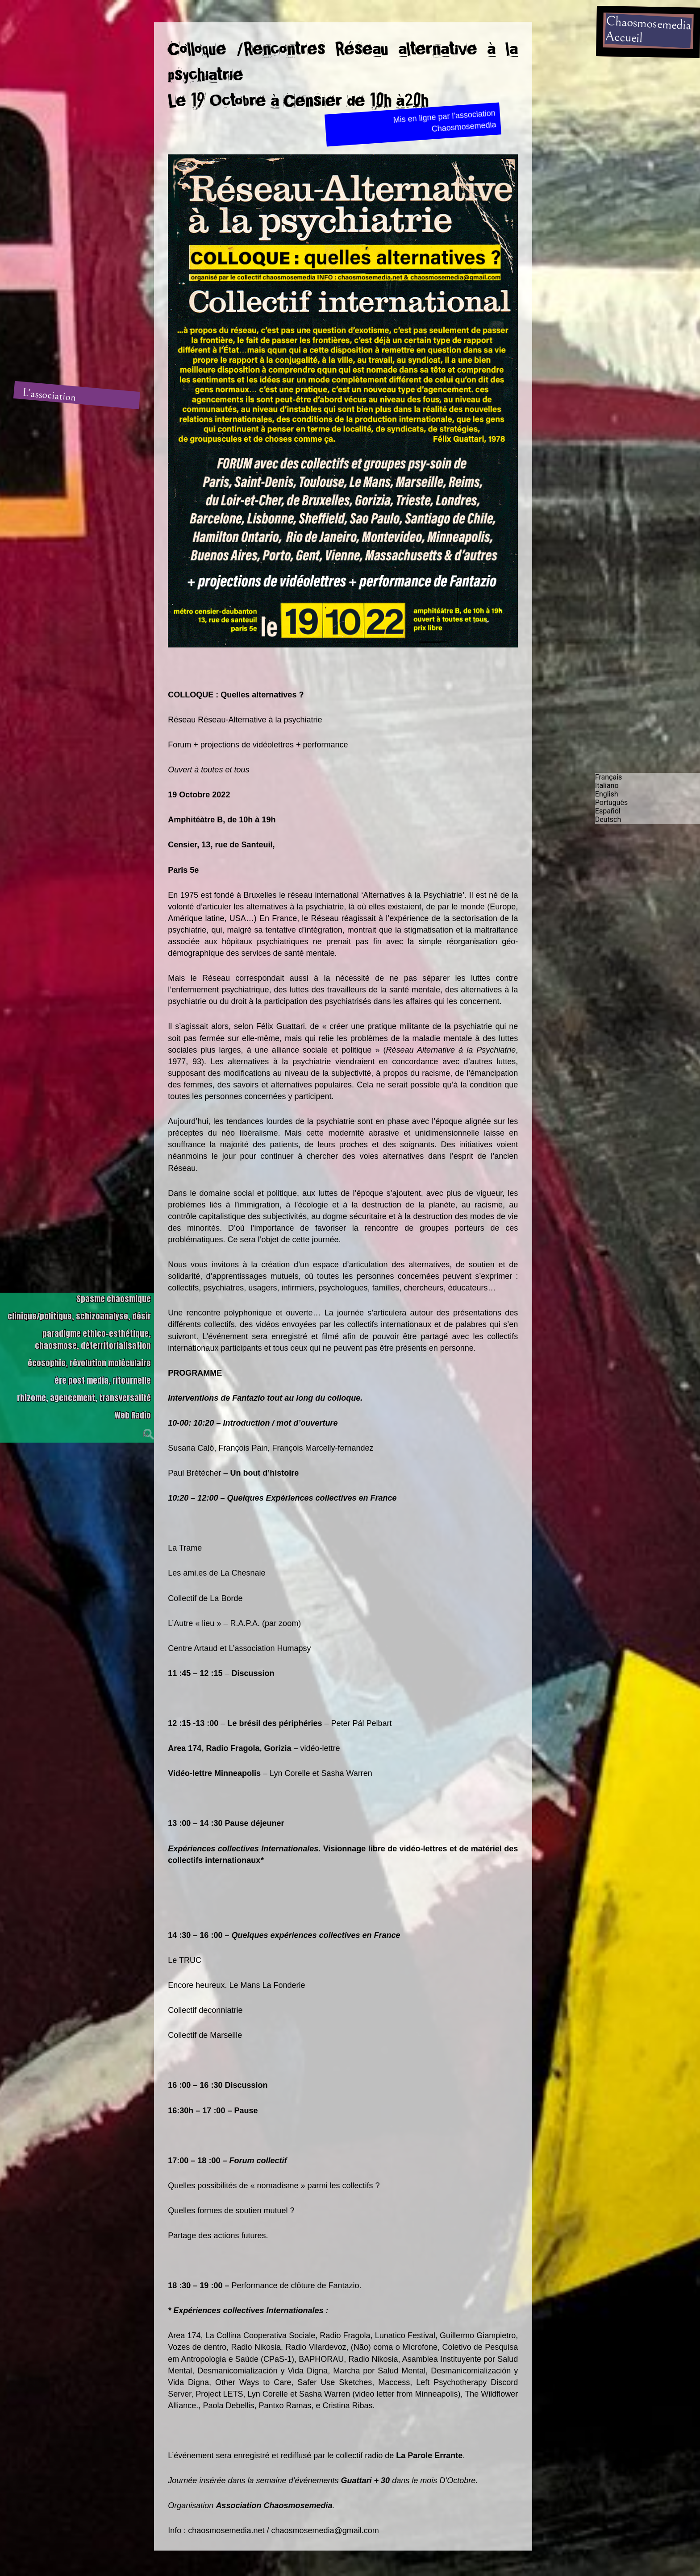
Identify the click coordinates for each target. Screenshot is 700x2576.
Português (611, 802)
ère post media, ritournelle (102, 1380)
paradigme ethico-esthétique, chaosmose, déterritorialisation (93, 1339)
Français (608, 777)
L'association (49, 394)
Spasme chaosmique (113, 1299)
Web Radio (133, 1415)
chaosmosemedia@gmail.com (325, 2530)
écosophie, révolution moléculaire (89, 1363)
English (606, 794)
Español (608, 811)
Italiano (607, 785)
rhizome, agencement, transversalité (84, 1398)
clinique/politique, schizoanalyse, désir (79, 1316)
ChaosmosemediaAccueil (648, 29)
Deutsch (608, 819)
